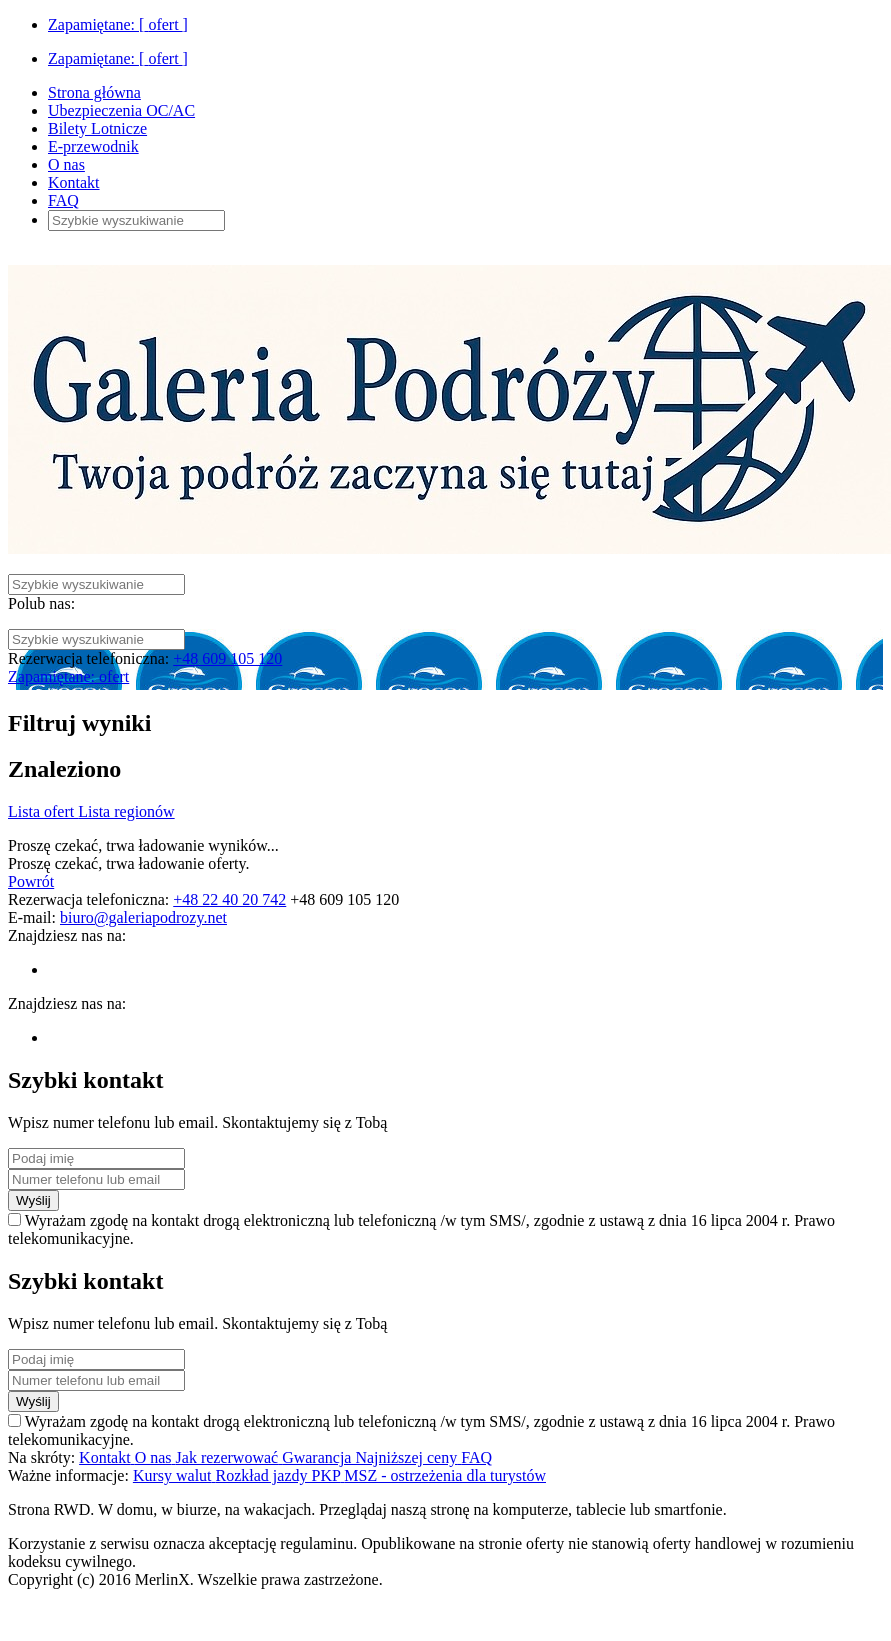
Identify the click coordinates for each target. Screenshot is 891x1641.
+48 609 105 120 (227, 658)
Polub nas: (41, 603)
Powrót (31, 881)
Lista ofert (43, 811)
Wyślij (33, 1200)
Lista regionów (126, 811)
